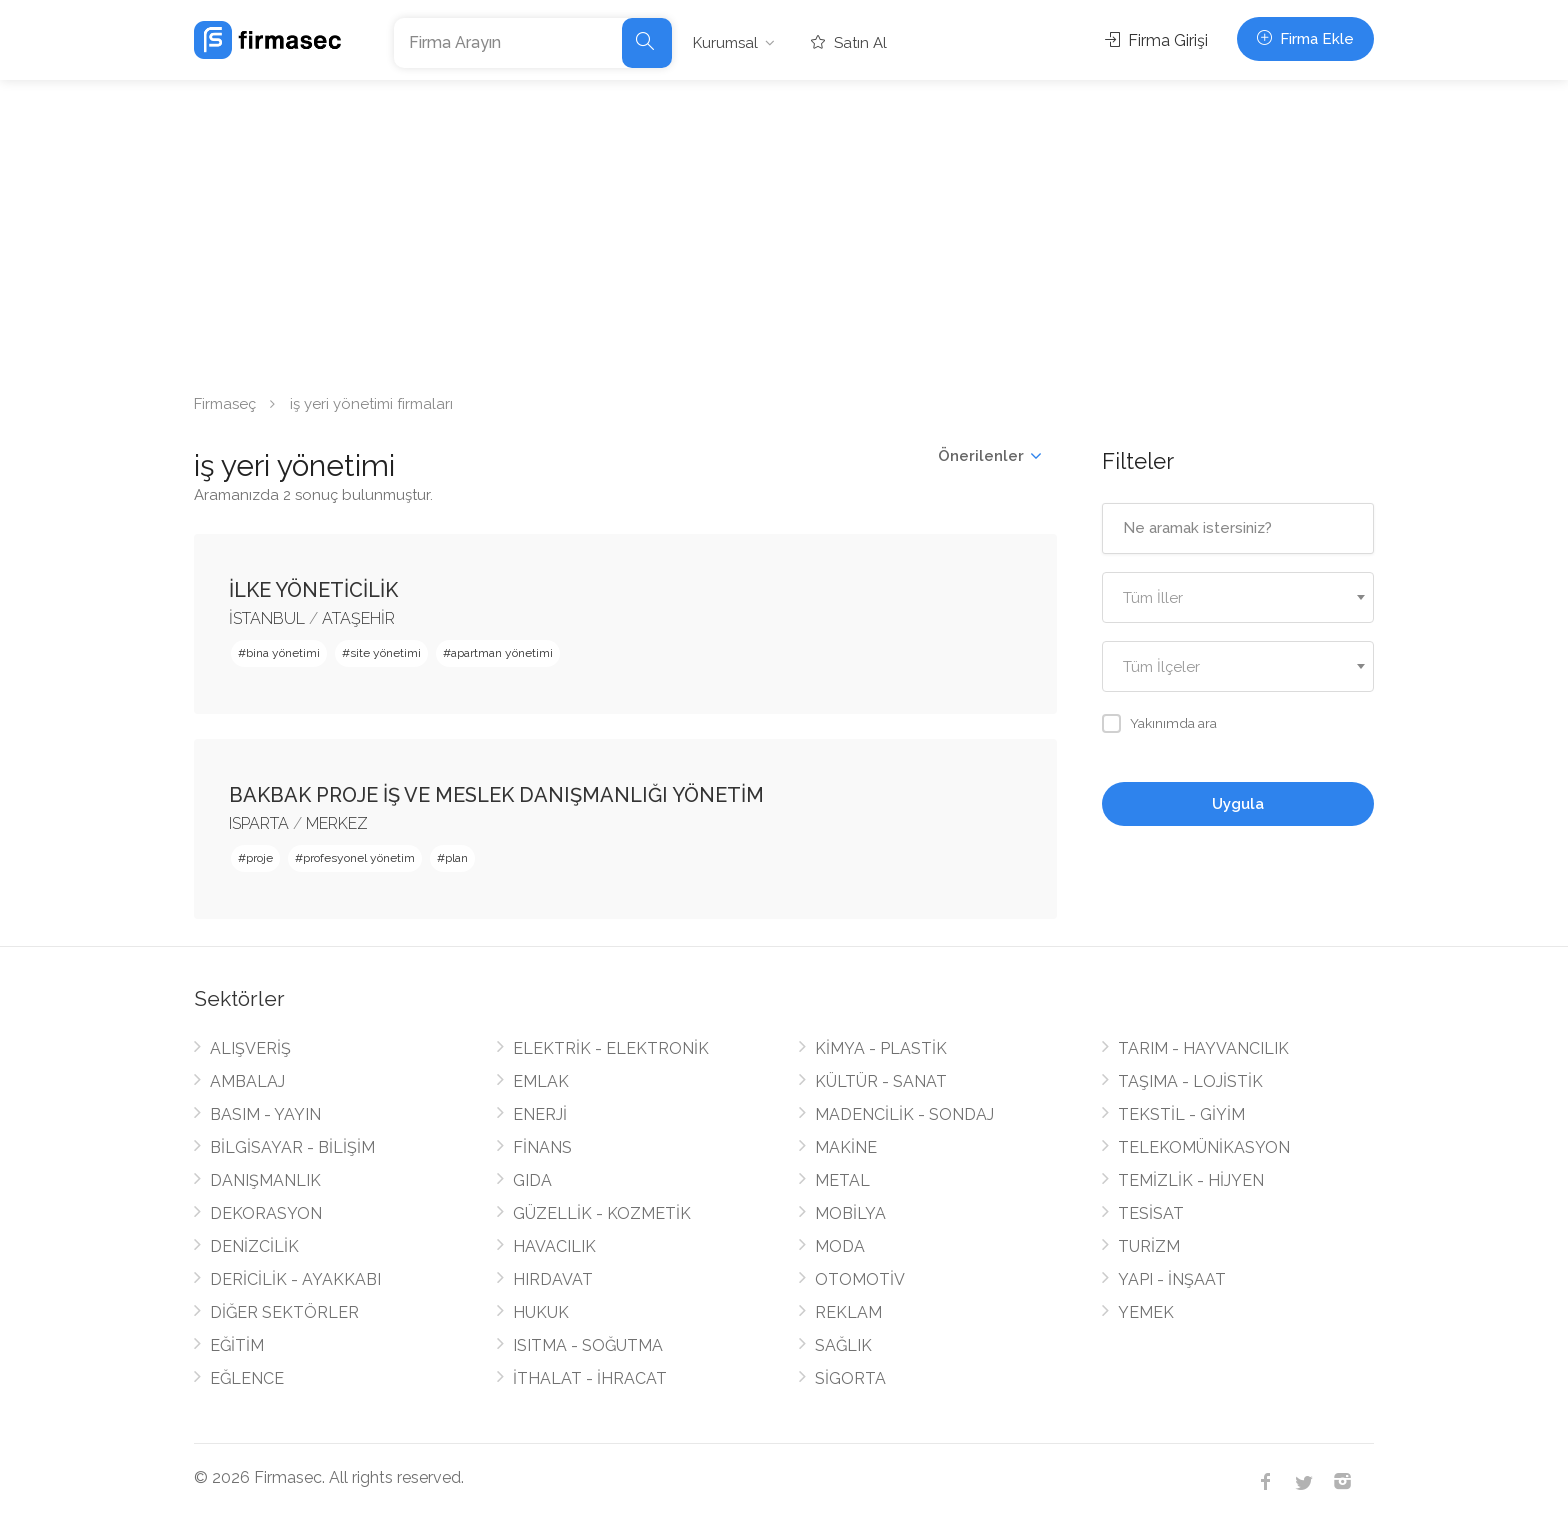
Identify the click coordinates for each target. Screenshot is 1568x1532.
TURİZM (1149, 1246)
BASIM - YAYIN (265, 1114)
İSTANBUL (267, 618)
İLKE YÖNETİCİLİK (313, 590)
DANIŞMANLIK (265, 1180)
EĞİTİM (237, 1345)
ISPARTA (259, 823)
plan (456, 858)
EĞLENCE (247, 1378)
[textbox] (1238, 598)
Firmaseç (225, 404)
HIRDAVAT (553, 1279)
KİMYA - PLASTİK (881, 1048)
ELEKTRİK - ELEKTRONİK (611, 1048)
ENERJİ (540, 1114)
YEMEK (1146, 1312)
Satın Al (849, 43)
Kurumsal (725, 43)
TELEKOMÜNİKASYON (1204, 1147)
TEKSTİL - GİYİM (1181, 1114)
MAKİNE (846, 1147)
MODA (840, 1246)
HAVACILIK (554, 1246)
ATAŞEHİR (358, 618)
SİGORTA (850, 1378)
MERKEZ (337, 823)
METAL (842, 1180)
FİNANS (542, 1147)
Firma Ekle (1305, 39)
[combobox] (1238, 597)
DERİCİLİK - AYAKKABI (295, 1279)
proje (259, 858)
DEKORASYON (266, 1213)
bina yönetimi (283, 653)
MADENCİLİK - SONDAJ (904, 1114)
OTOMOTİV (860, 1279)
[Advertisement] (784, 230)
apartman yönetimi (502, 653)
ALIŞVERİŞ (250, 1048)
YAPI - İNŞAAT (1172, 1279)
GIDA (532, 1180)
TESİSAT (1151, 1213)
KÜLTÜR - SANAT (881, 1081)
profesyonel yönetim (359, 858)
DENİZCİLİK (254, 1246)
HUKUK (541, 1312)
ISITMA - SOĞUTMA (588, 1345)
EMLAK (541, 1081)
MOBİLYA (850, 1213)
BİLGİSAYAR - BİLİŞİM (292, 1147)
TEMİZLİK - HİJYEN (1191, 1180)
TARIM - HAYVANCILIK (1203, 1048)
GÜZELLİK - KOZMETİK (602, 1213)
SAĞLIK (843, 1345)
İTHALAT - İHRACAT (590, 1378)
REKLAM (848, 1312)
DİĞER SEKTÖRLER (284, 1312)
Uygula (1238, 804)
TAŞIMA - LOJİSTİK (1190, 1081)
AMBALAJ (247, 1081)
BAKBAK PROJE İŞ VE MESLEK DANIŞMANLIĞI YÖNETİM (496, 795)
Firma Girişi (1156, 40)
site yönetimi (385, 653)
